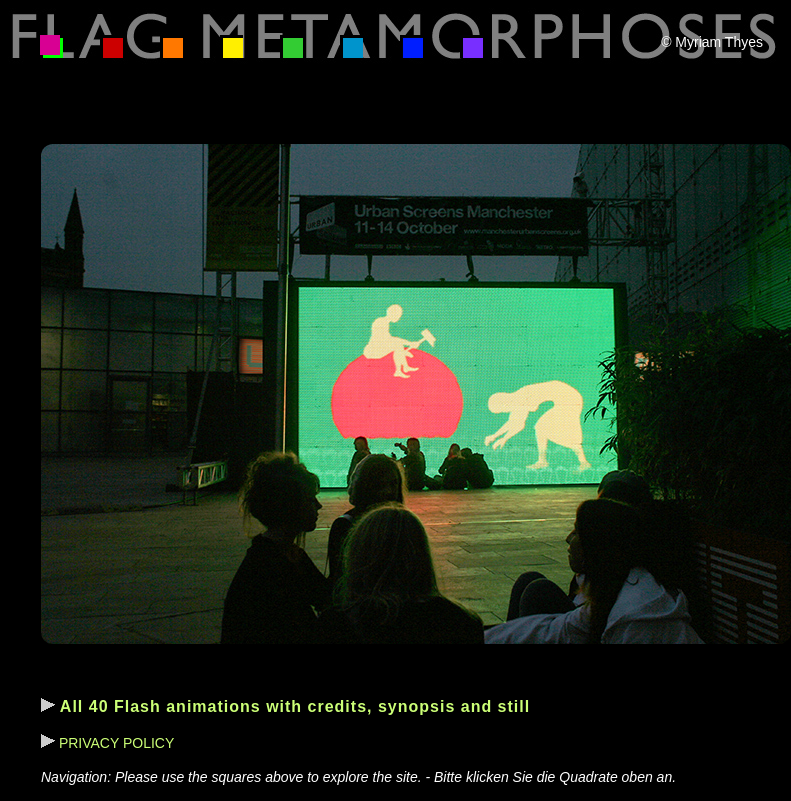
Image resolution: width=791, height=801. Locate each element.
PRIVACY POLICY (107, 743)
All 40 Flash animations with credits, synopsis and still (285, 706)
